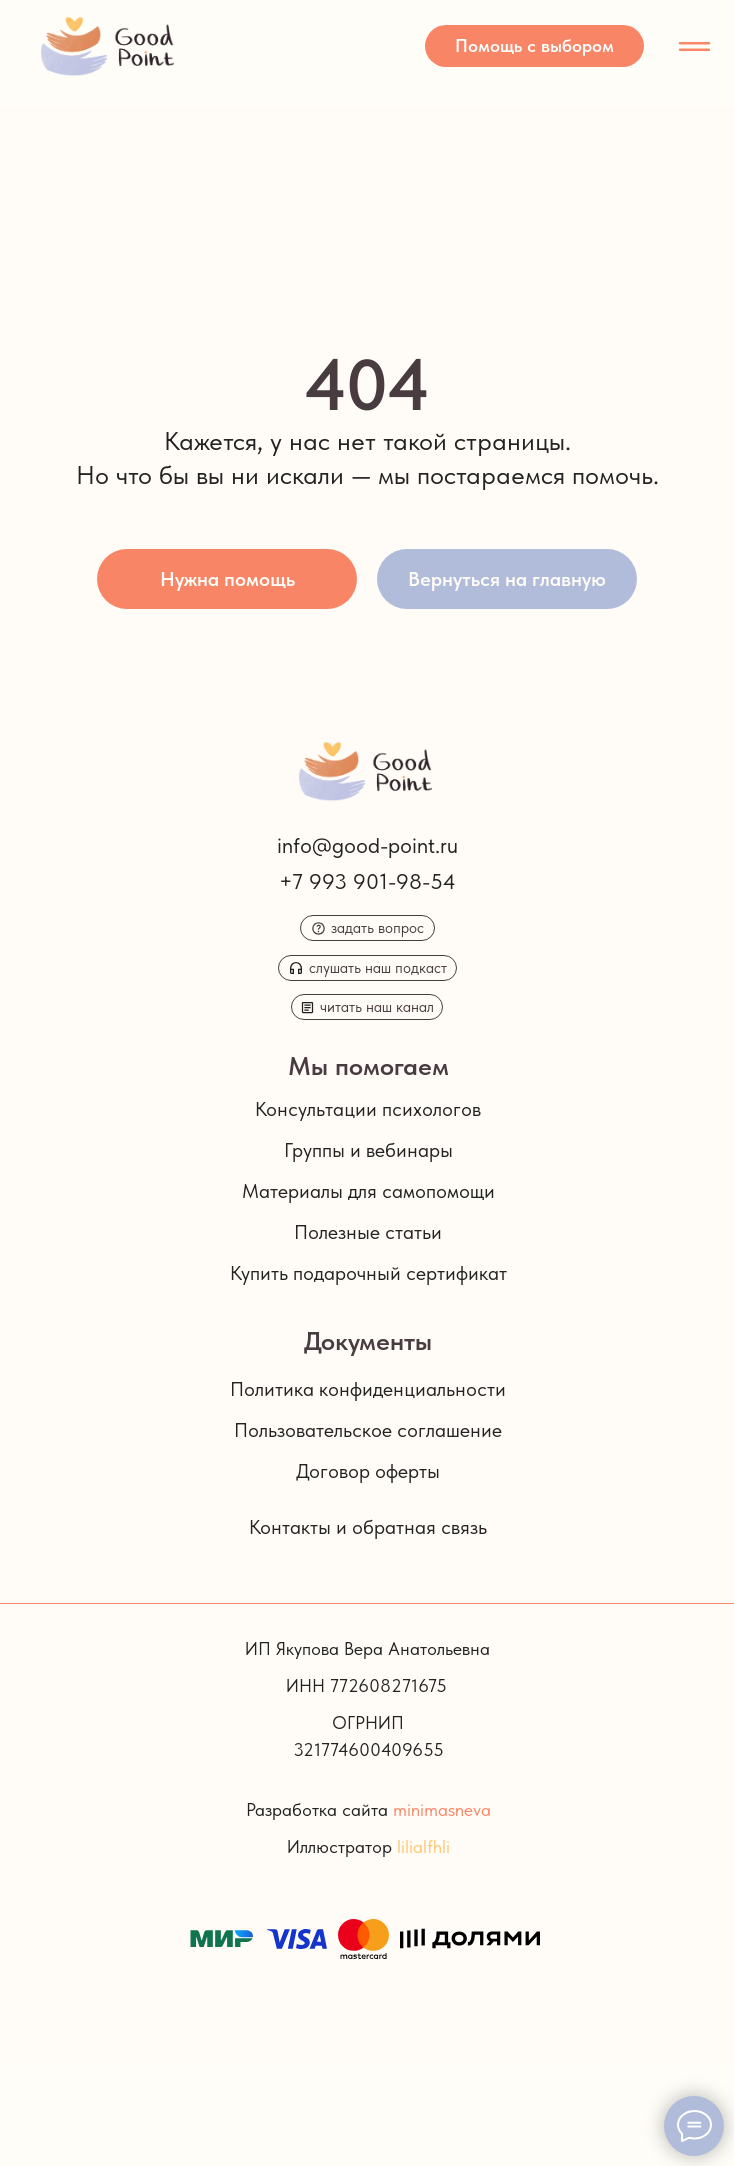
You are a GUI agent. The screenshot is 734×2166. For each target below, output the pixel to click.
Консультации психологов (368, 1109)
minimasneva (442, 1809)
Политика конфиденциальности (368, 1389)
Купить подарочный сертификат (368, 1273)
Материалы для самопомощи (368, 1191)
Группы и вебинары (368, 1150)
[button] (534, 46)
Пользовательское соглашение (368, 1430)
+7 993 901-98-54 (367, 881)
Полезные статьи (368, 1232)
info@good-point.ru (367, 845)
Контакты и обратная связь (368, 1527)
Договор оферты (368, 1471)
